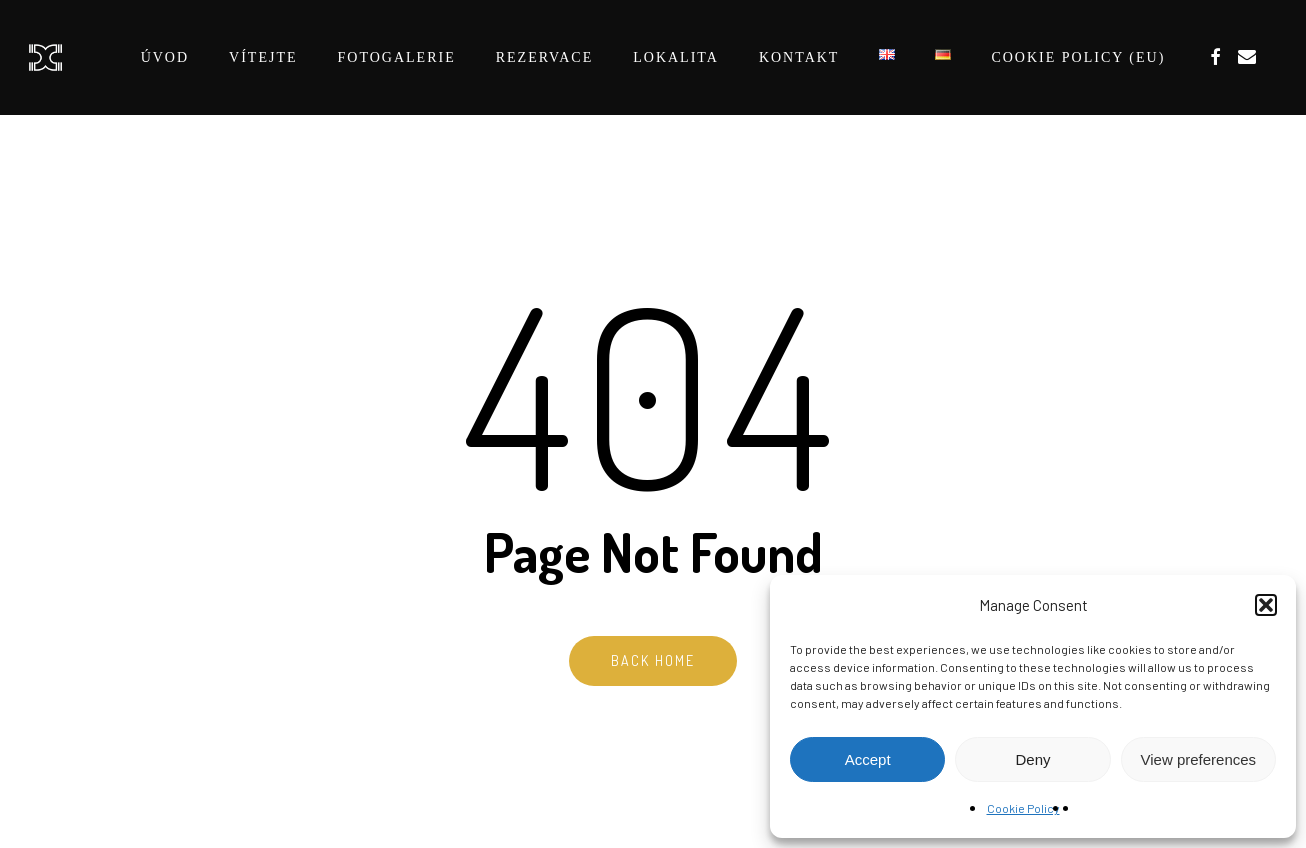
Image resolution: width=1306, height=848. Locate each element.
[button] (1266, 605)
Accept (868, 759)
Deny (1032, 759)
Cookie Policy (1023, 808)
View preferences (1199, 759)
